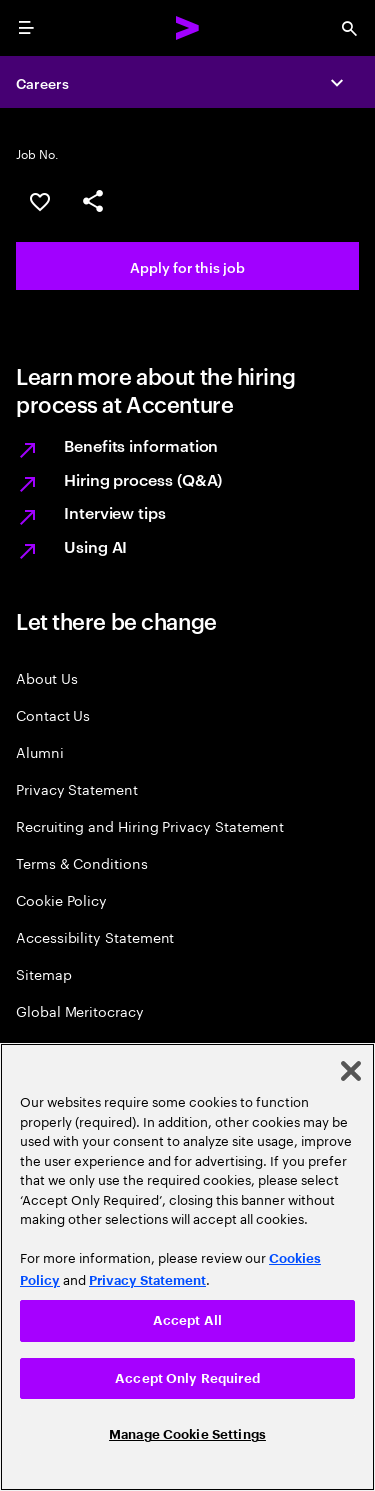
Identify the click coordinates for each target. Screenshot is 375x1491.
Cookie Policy (61, 899)
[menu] (26, 28)
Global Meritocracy (80, 1010)
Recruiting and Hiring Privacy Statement (150, 825)
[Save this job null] (40, 202)
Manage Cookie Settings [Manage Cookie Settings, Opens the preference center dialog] (187, 1434)
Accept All (187, 1320)
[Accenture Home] (188, 28)
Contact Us (53, 714)
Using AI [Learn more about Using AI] (95, 546)
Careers (42, 82)
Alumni (40, 751)
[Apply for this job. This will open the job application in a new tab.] (187, 266)
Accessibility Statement (95, 936)
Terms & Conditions (82, 862)
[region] (187, 1267)
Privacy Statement (77, 788)
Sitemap (44, 973)
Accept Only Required (187, 1378)
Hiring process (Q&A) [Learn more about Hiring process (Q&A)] (143, 479)
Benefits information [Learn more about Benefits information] (141, 445)
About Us (46, 677)
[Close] (351, 1071)
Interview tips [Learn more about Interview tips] (115, 512)
